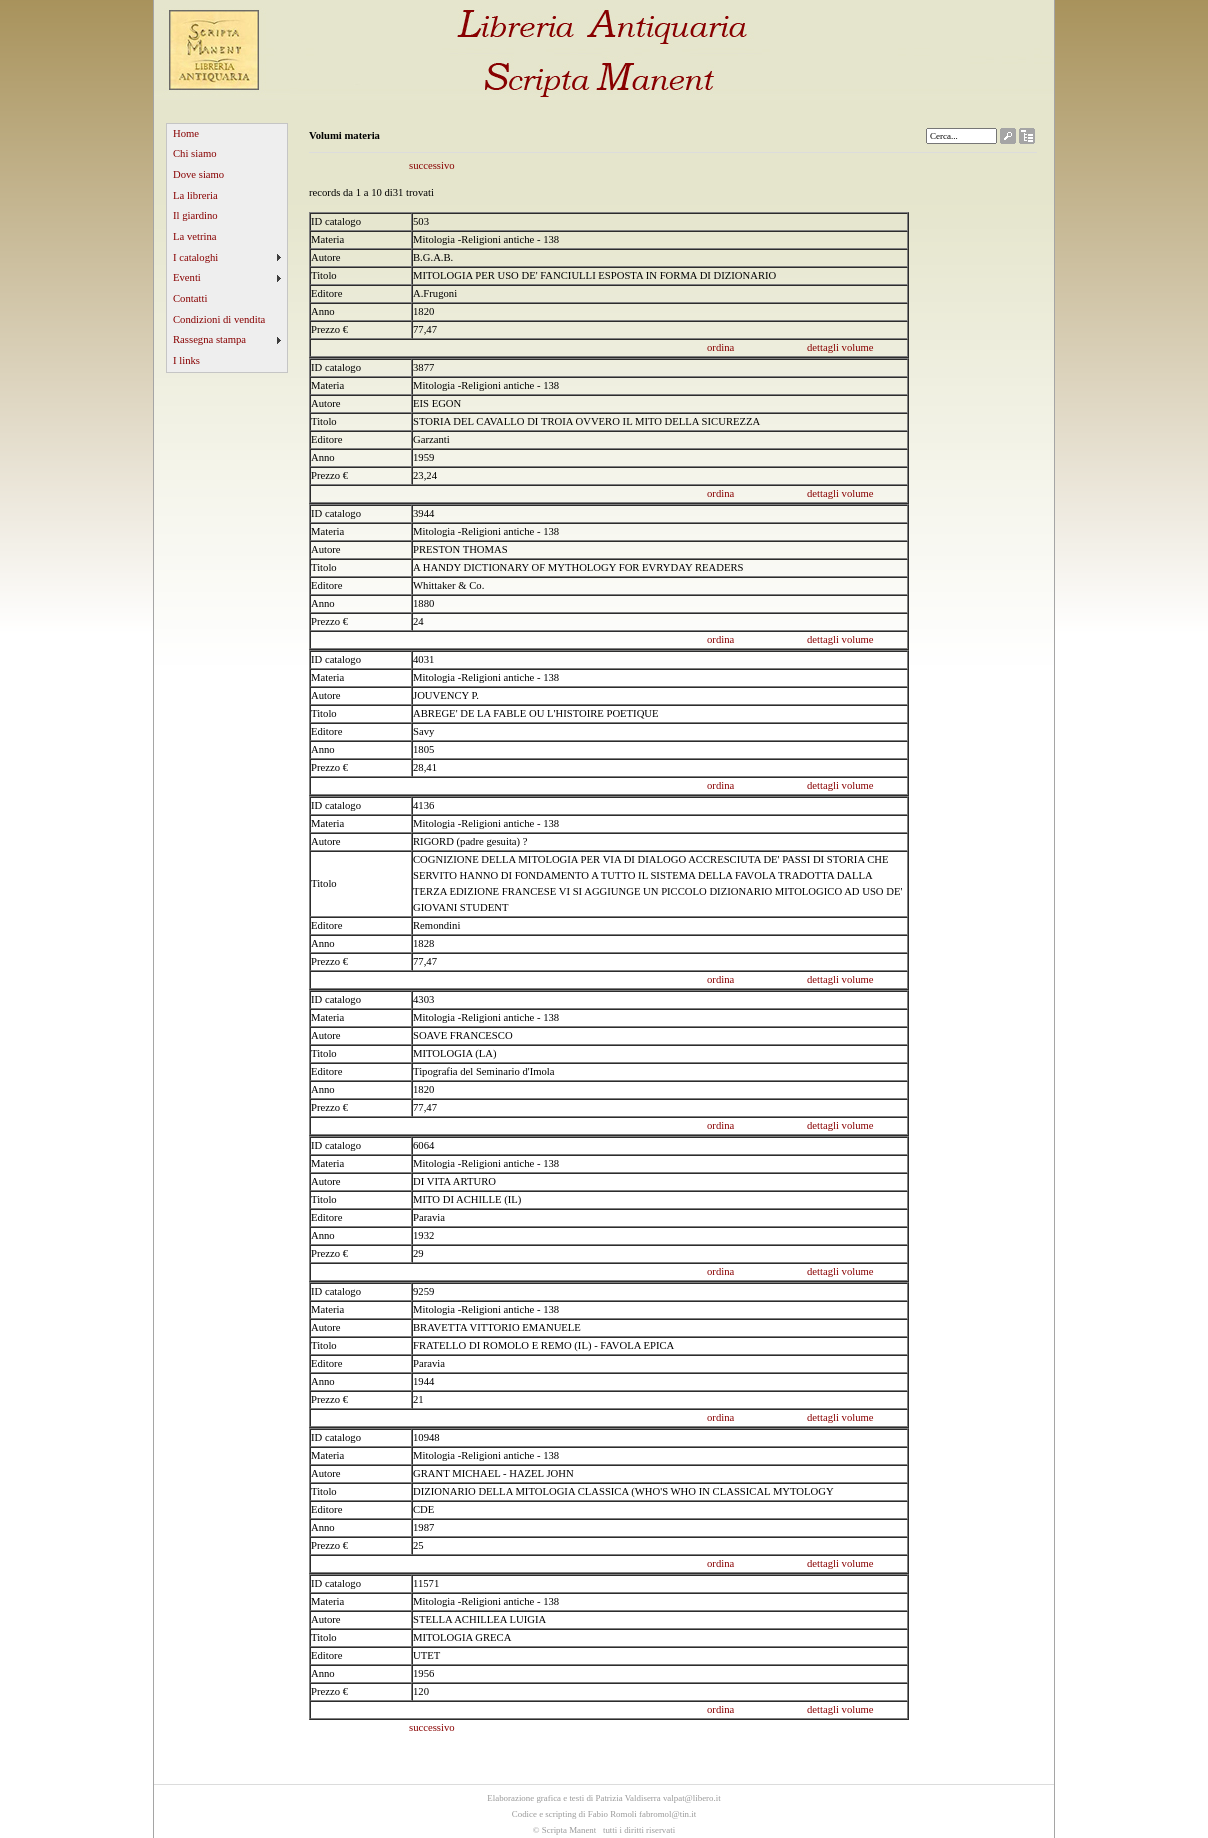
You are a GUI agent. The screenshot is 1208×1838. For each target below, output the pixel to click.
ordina (720, 347)
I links (186, 360)
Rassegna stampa (209, 339)
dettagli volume (840, 347)
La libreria (195, 195)
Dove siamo (198, 174)
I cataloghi (195, 257)
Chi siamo (195, 153)
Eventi (187, 277)
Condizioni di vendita (219, 319)
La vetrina (195, 236)
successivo (432, 165)
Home (186, 133)
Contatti (190, 298)
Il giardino (195, 215)
